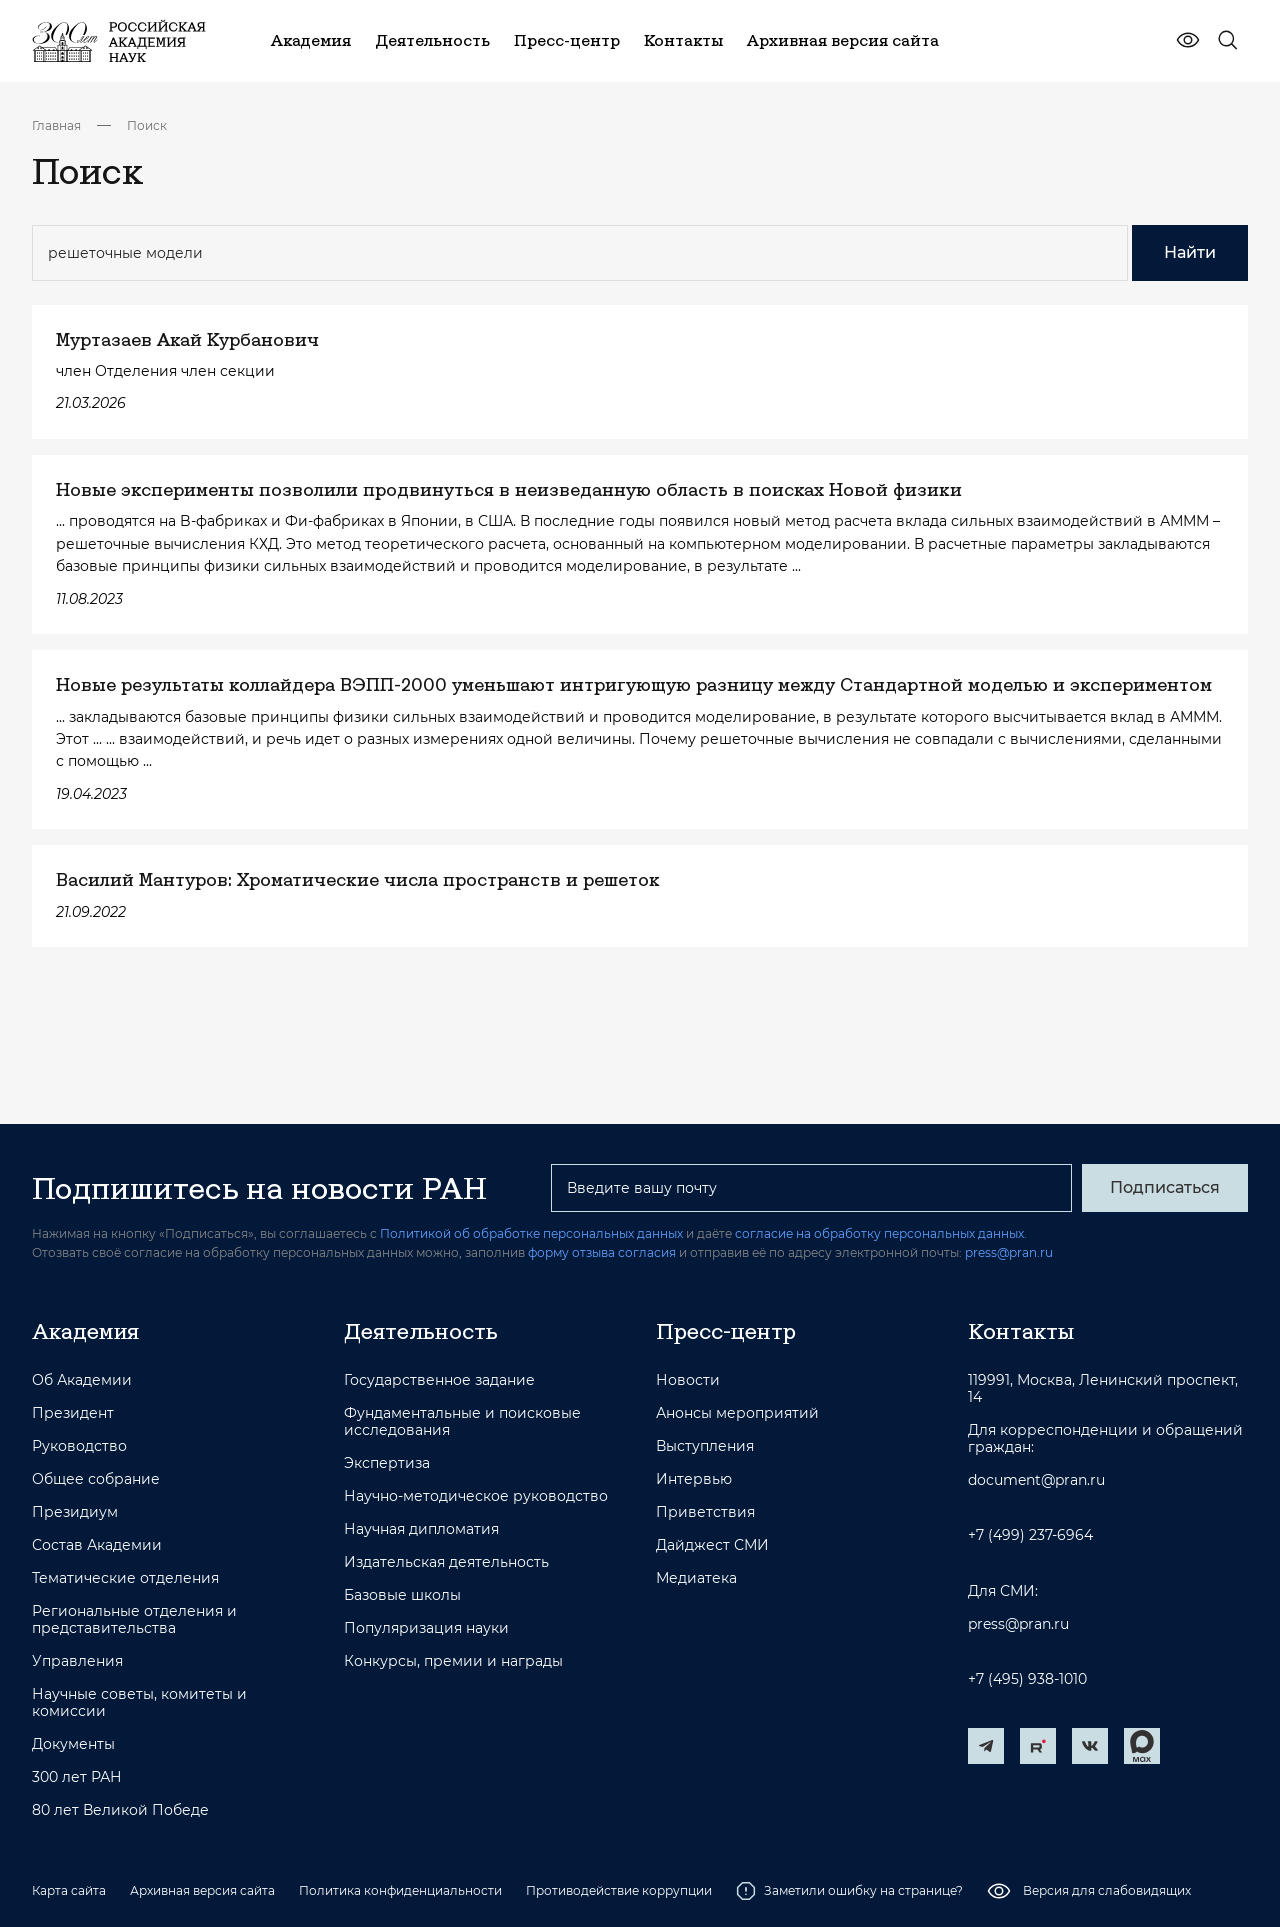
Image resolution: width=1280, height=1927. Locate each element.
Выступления (705, 1446)
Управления (77, 1661)
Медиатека (696, 1578)
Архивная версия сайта (202, 1890)
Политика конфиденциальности (400, 1890)
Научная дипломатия (421, 1529)
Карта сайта (69, 1890)
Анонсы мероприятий (737, 1413)
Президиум (75, 1512)
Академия (85, 1331)
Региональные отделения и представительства (134, 1620)
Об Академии (82, 1380)
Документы (73, 1744)
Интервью (694, 1479)
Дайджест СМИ (712, 1545)
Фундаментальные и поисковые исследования (462, 1422)
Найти (1190, 252)
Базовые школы (402, 1595)
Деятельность (421, 1331)
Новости (688, 1380)
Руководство (79, 1446)
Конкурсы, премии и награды (453, 1661)
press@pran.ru (1009, 1252)
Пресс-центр (726, 1331)
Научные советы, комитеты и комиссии (139, 1703)
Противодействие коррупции (619, 1890)
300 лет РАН (77, 1777)
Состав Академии (97, 1545)
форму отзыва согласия (602, 1252)
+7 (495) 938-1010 (1027, 1679)
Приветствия (705, 1512)
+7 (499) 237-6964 (1030, 1535)
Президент (73, 1413)
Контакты (1021, 1331)
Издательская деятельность (446, 1562)
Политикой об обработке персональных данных (531, 1233)
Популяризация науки (426, 1628)
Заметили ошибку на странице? (849, 1891)
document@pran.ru (1036, 1480)
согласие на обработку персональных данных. (881, 1233)
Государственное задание (439, 1380)
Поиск (147, 125)
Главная (56, 125)
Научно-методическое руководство (476, 1496)
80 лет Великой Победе (120, 1810)
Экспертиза (387, 1463)
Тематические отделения (125, 1578)
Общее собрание (96, 1479)
